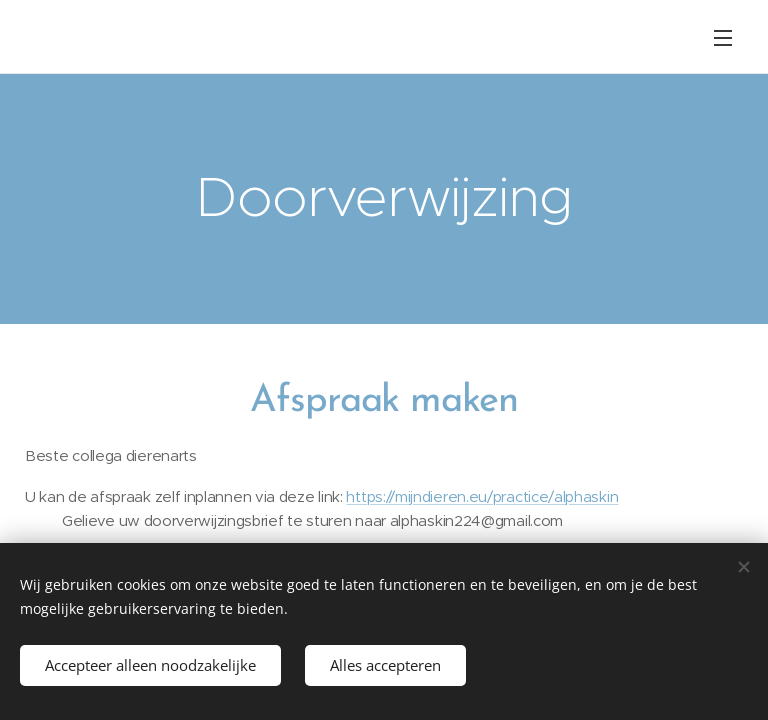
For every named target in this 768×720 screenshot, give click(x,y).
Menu (723, 38)
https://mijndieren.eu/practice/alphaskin (482, 496)
